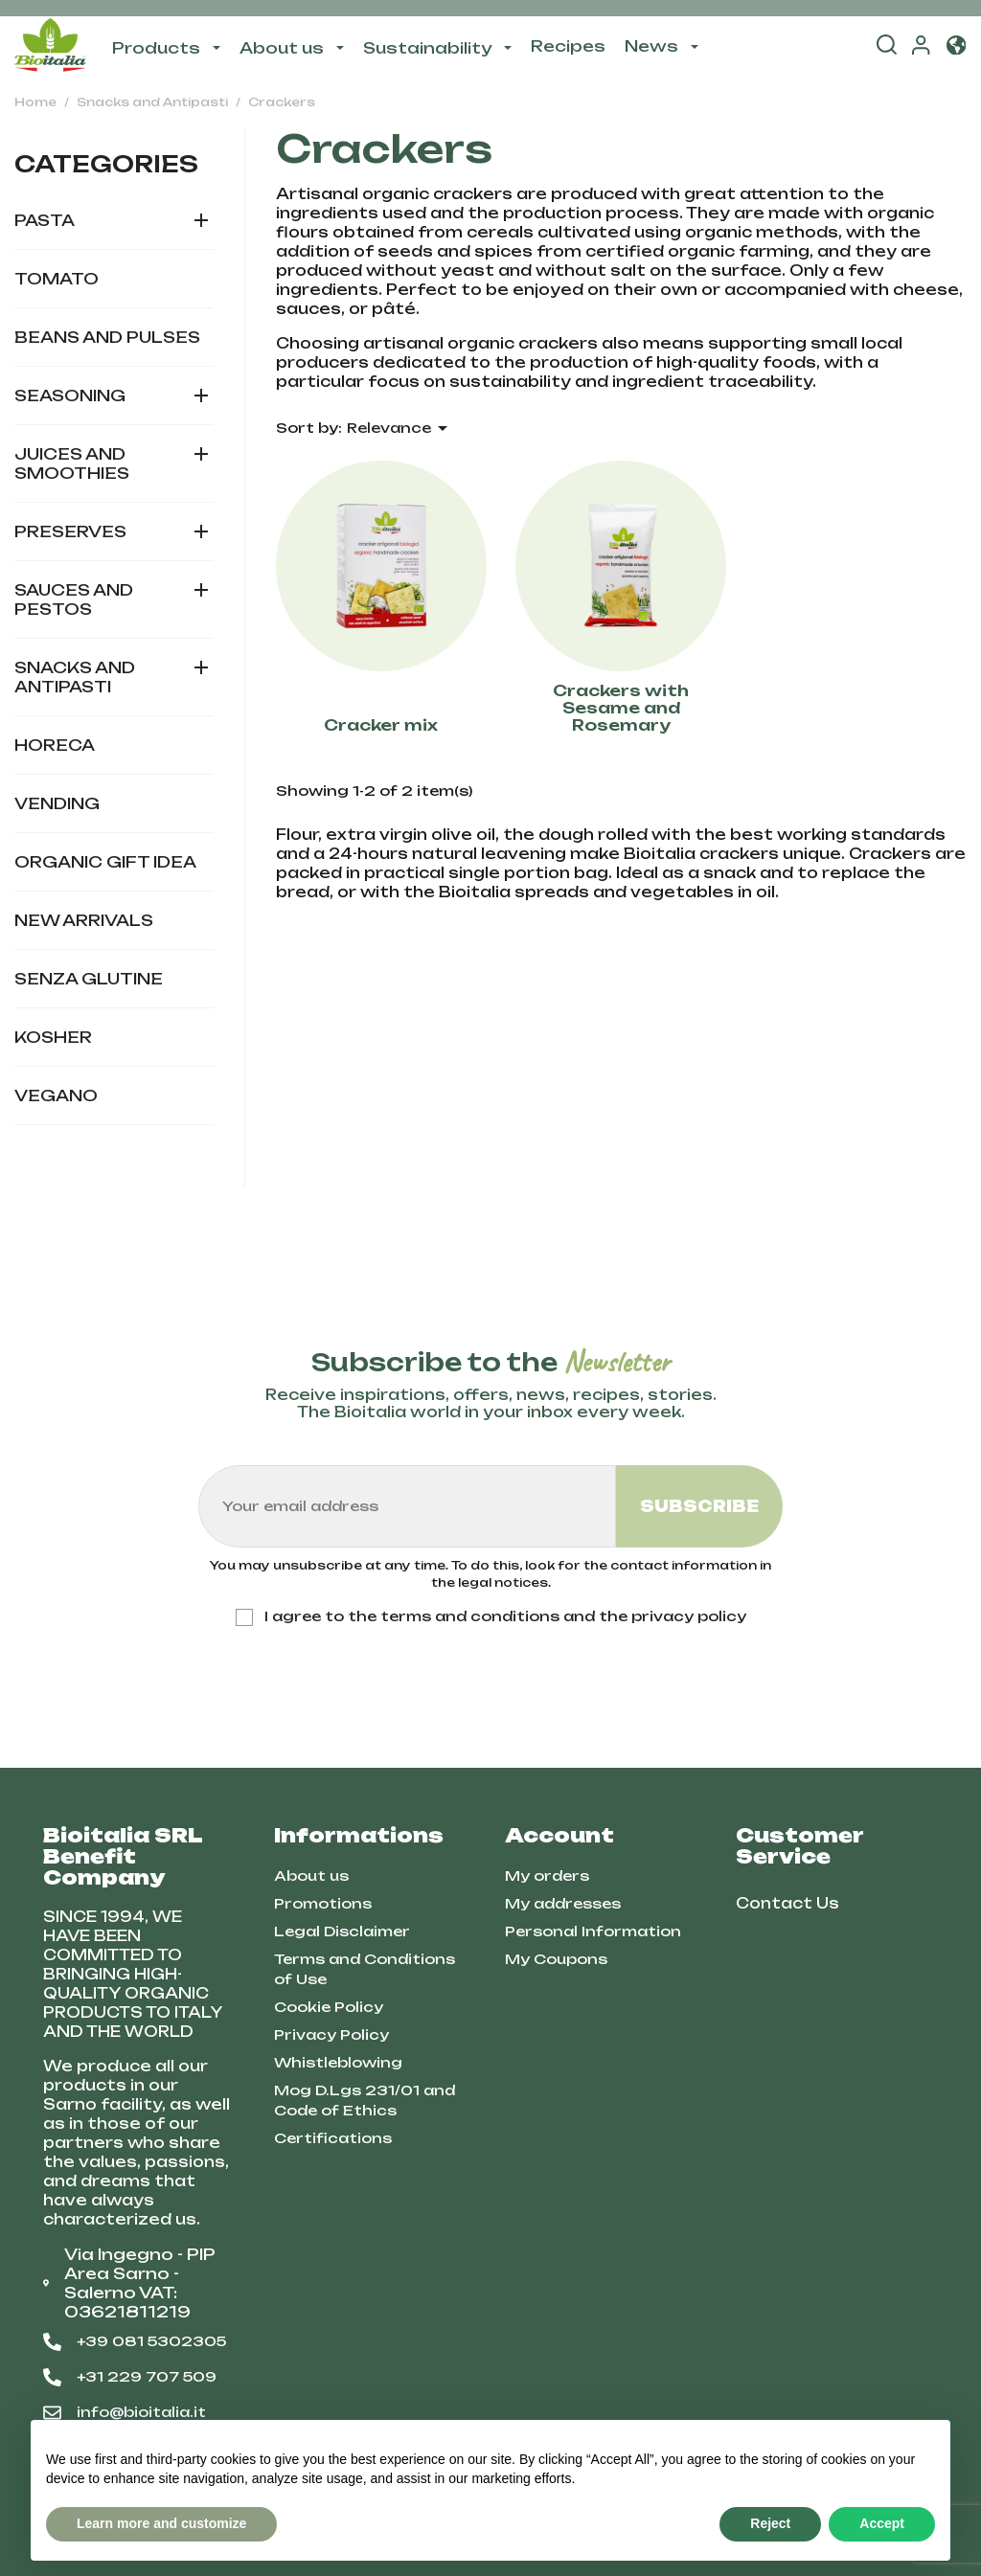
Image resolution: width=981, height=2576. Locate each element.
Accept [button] (881, 2523)
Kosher (53, 1037)
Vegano (56, 1095)
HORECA (54, 745)
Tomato (56, 278)
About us (311, 1875)
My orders (547, 1875)
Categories (106, 163)
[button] (956, 46)
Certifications (333, 2138)
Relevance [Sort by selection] (400, 428)
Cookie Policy (328, 2007)
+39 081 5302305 (134, 2341)
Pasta (44, 220)
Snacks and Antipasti (74, 677)
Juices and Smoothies (71, 463)
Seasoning (69, 395)
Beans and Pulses (107, 337)
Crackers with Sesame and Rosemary (621, 708)
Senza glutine (88, 978)
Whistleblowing (338, 2062)
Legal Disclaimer (342, 1931)
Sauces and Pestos (73, 599)
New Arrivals (83, 920)
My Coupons (556, 1959)
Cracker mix (381, 725)
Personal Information (593, 1931)
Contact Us (787, 1903)
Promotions (323, 1903)
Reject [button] (770, 2523)
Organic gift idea (105, 861)
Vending (57, 803)
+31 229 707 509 (130, 2376)
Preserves (70, 531)
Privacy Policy (331, 2034)
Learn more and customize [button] (161, 2523)
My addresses (563, 1903)
